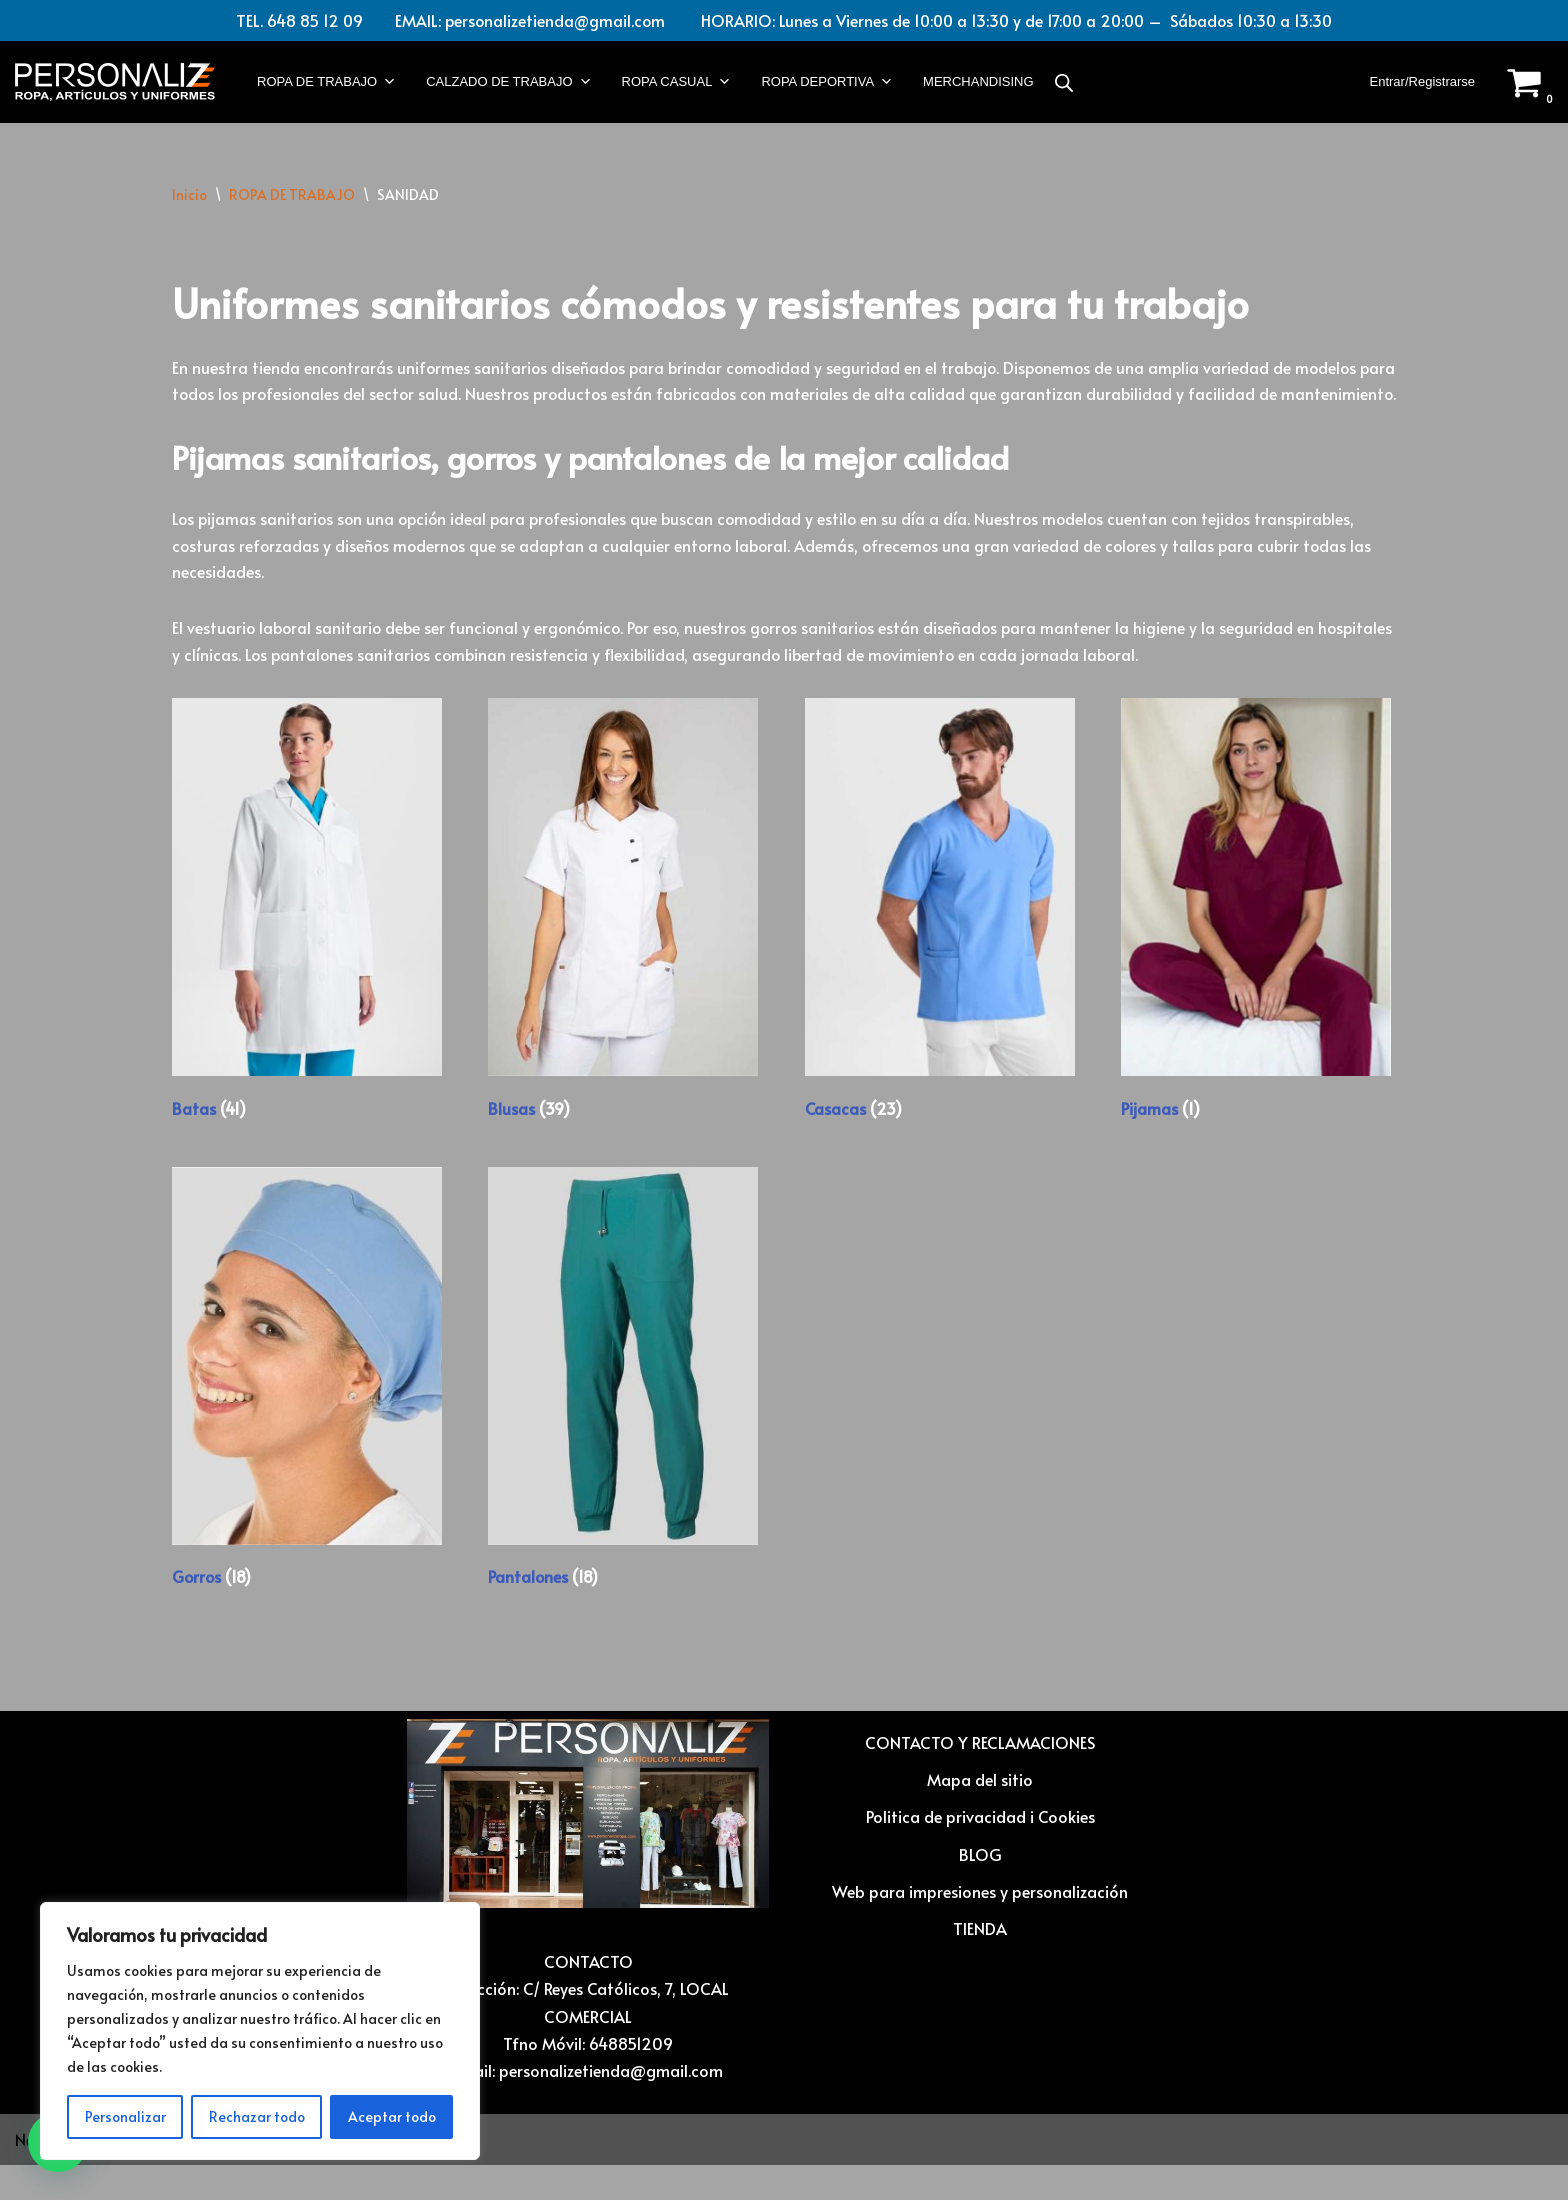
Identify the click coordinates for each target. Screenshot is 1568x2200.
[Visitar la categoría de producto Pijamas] (1256, 945)
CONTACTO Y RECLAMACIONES (980, 1777)
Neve (32, 2174)
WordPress (246, 2174)
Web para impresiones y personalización (980, 1925)
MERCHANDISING (978, 82)
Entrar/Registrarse (1422, 82)
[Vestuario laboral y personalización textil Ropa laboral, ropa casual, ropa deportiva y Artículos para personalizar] (115, 83)
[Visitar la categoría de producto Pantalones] (623, 1414)
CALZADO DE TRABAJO (508, 83)
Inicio (189, 195)
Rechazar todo (257, 2116)
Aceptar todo (392, 2116)
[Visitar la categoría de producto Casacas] (940, 945)
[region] (260, 2031)
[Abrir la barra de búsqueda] (1064, 82)
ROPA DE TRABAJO (326, 83)
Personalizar (125, 2116)
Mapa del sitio (980, 1814)
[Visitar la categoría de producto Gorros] (307, 1414)
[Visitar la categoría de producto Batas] (307, 945)
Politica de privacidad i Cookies (980, 1851)
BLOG (980, 1888)
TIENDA (980, 1963)
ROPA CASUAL (677, 83)
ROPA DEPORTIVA (827, 83)
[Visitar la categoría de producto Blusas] (623, 945)
